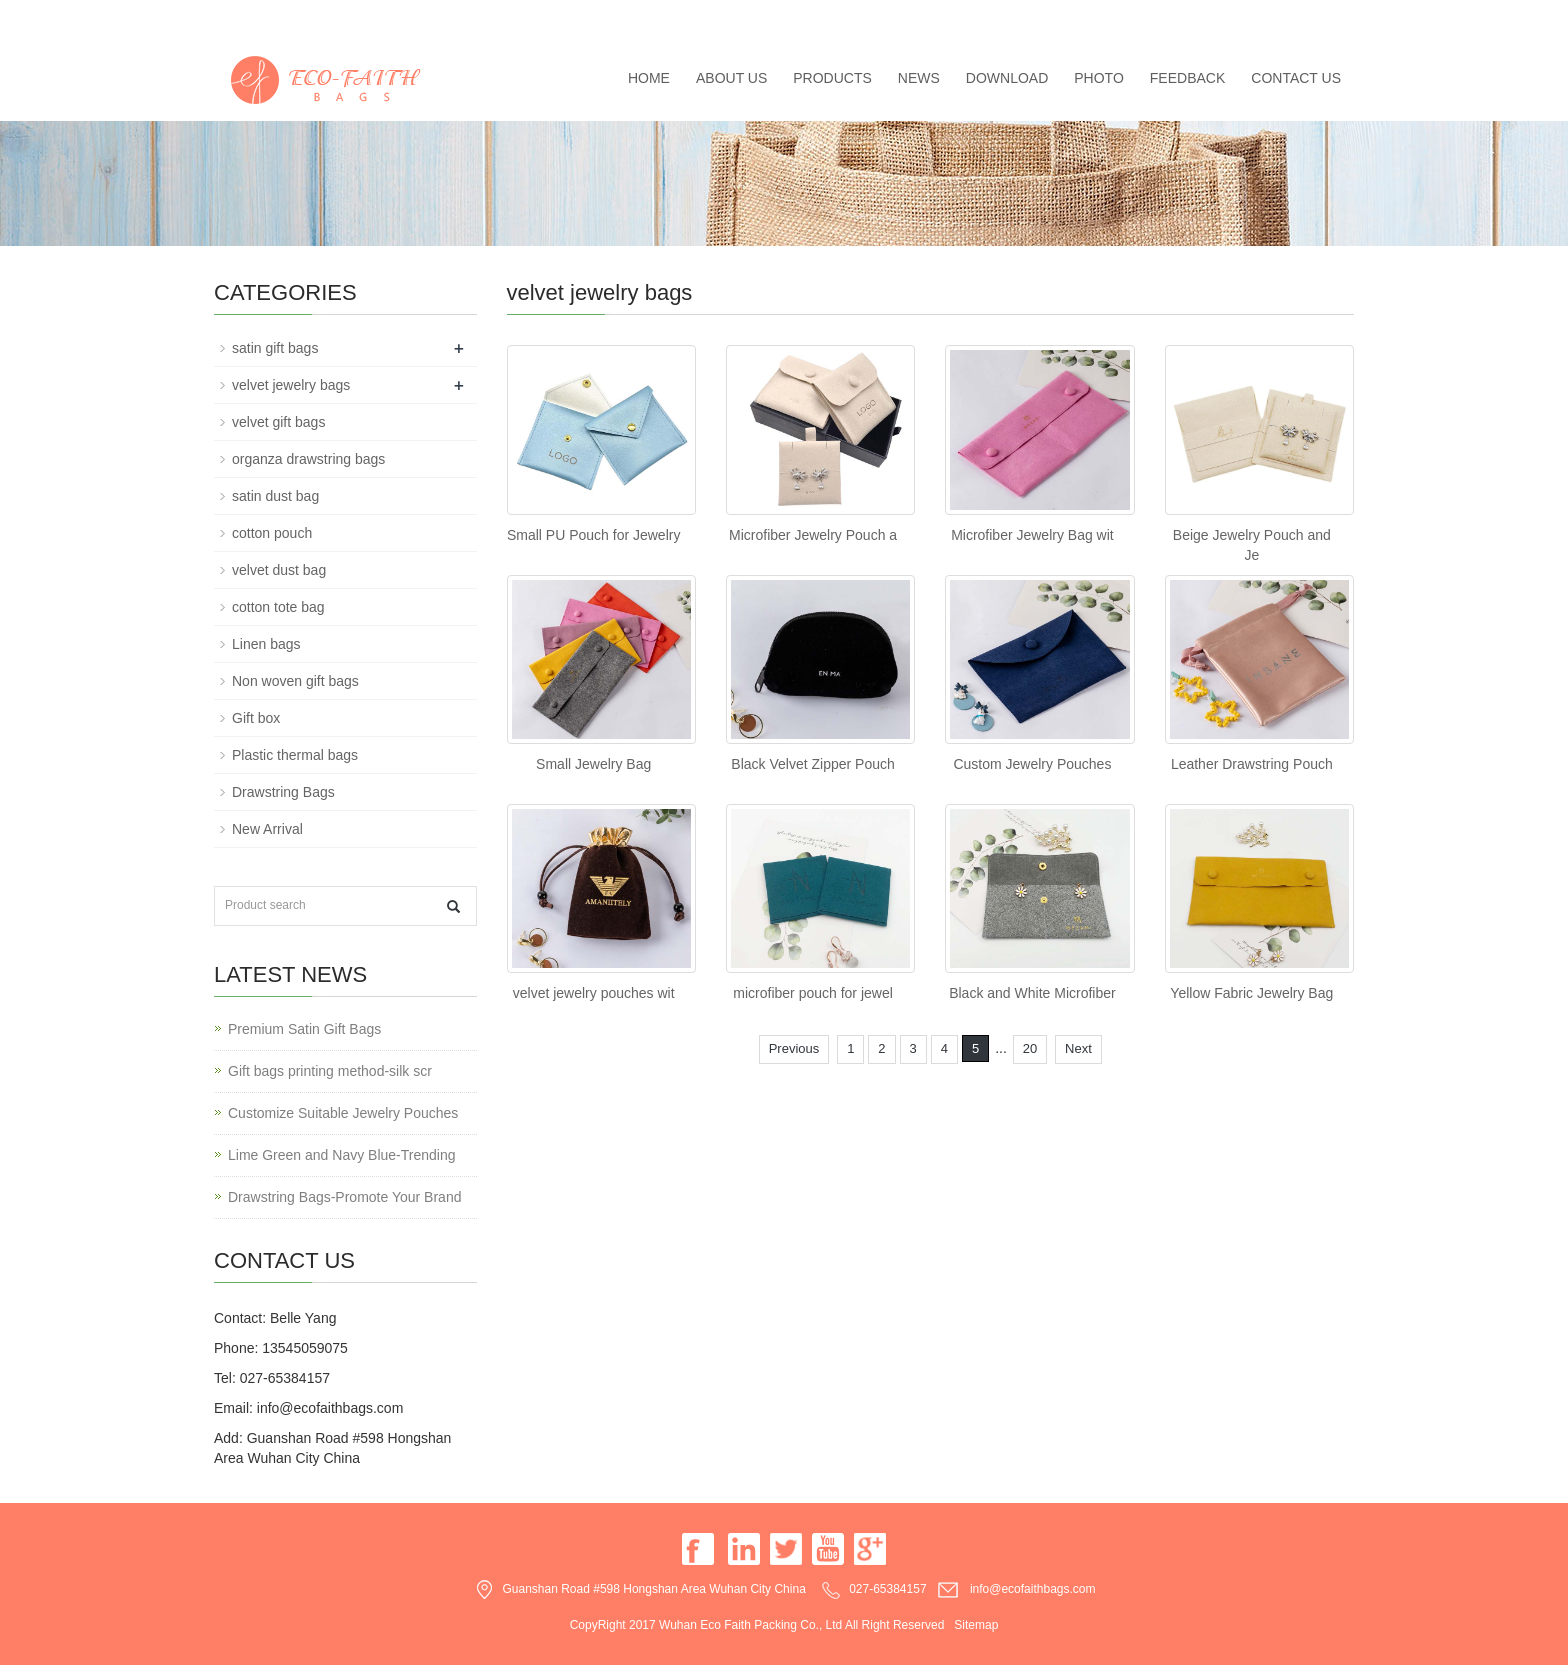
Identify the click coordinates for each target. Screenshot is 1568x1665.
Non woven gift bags (295, 681)
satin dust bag (275, 496)
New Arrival (267, 829)
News (919, 78)
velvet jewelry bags (291, 385)
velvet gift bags (278, 422)
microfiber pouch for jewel (813, 993)
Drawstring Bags (283, 792)
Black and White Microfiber (1032, 993)
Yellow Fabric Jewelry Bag (1251, 993)
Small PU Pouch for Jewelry (594, 535)
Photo (1099, 78)
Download (1007, 78)
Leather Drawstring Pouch (1252, 764)
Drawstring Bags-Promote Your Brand (344, 1197)
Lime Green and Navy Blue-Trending (342, 1155)
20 (1030, 1048)
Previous (794, 1048)
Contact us (1296, 78)
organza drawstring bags (308, 459)
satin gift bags (275, 348)
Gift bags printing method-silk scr (330, 1071)
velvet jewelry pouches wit (594, 993)
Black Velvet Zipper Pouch (812, 764)
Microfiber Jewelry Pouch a (813, 535)
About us (731, 78)
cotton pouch (272, 533)
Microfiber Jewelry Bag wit (1032, 535)
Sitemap (976, 1625)
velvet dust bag (279, 570)
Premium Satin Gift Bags (304, 1029)
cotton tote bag (278, 607)
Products (832, 78)
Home (649, 78)
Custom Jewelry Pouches (1032, 764)
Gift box (256, 718)
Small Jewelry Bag (593, 764)
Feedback (1187, 78)
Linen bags (266, 644)
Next (1078, 1048)
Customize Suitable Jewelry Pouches (343, 1113)
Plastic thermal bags (295, 755)
